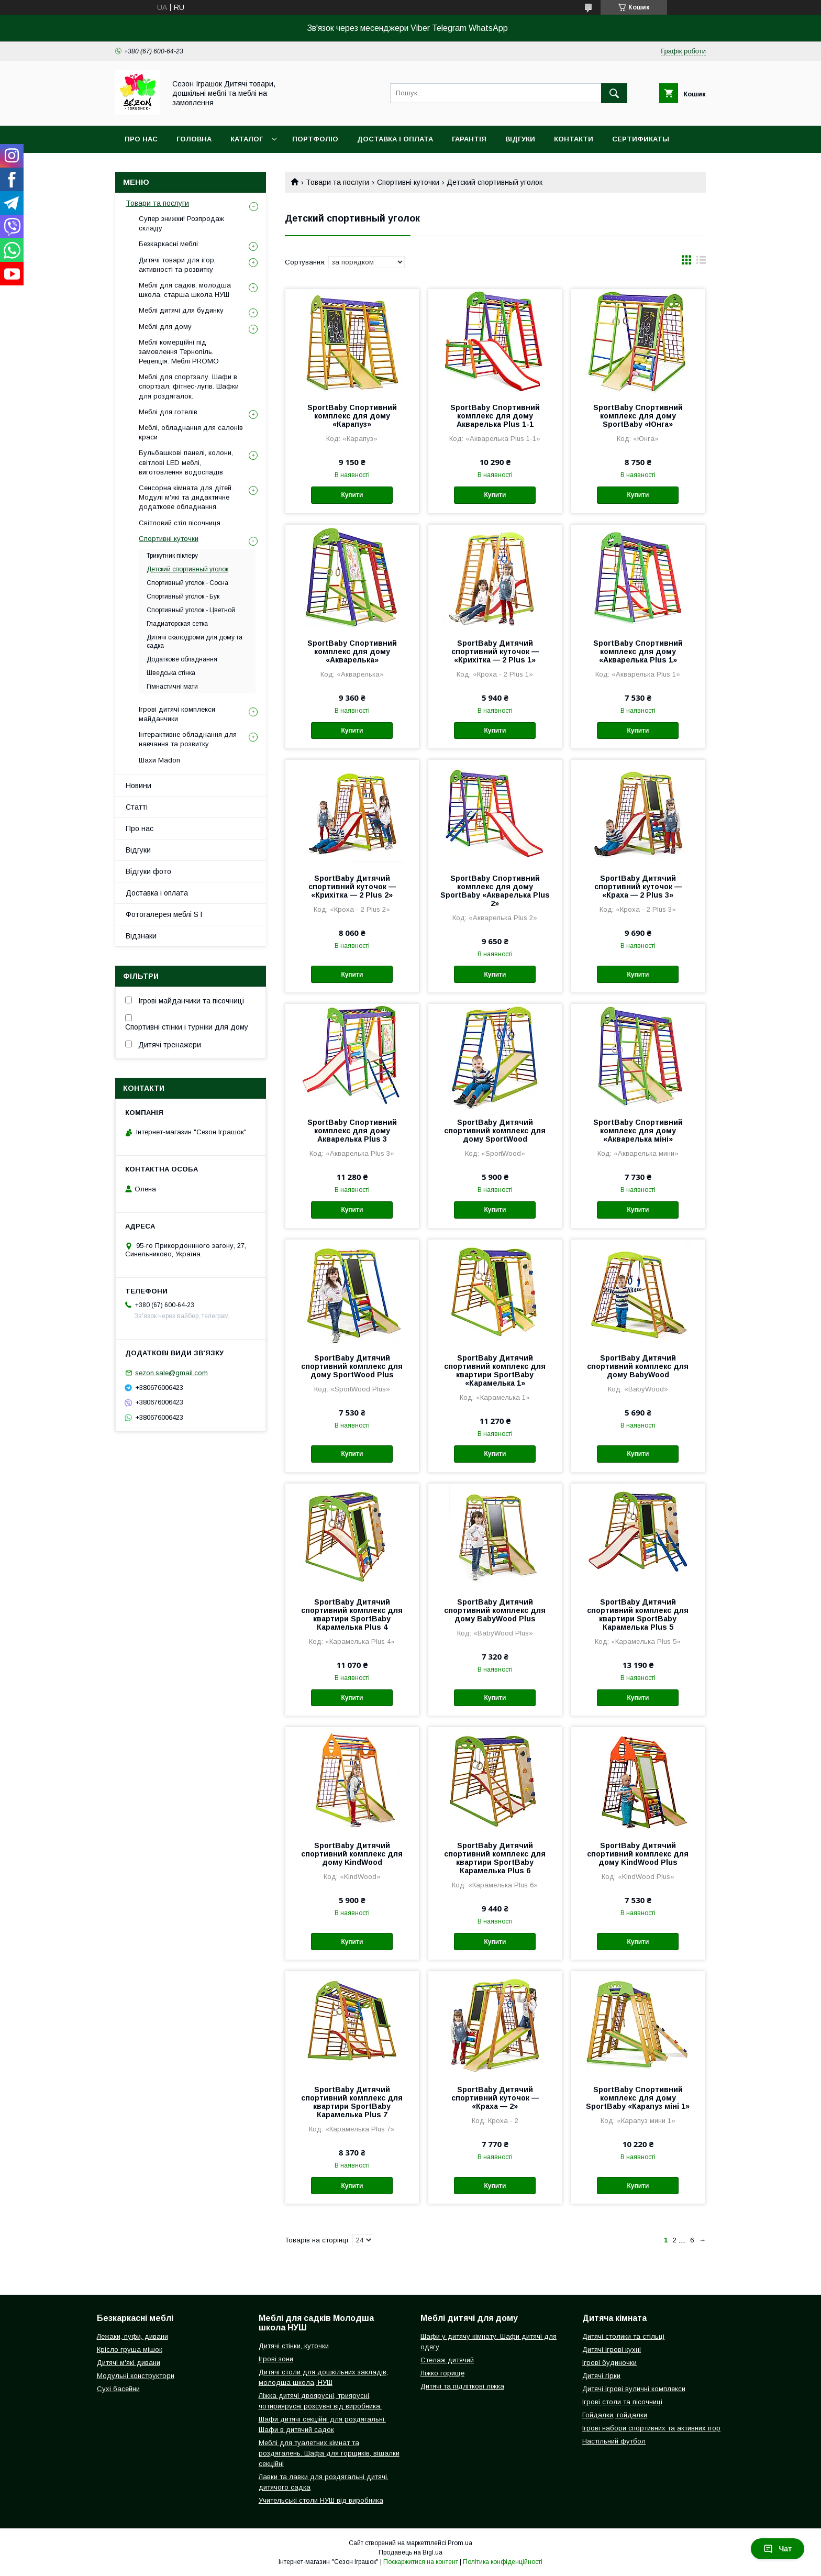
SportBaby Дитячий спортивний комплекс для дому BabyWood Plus (495, 1610)
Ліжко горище (442, 2373)
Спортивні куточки (408, 182)
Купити (352, 495)
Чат (777, 2548)
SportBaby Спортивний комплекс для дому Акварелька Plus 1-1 (495, 415)
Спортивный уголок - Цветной (191, 610)
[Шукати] (614, 93)
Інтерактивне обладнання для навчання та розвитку (188, 739)
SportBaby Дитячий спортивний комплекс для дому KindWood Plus (638, 1853)
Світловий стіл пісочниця (179, 523)
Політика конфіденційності (502, 2562)
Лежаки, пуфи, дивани (132, 2336)
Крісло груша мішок (129, 2349)
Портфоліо (315, 139)
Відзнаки (141, 936)
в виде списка (701, 262)
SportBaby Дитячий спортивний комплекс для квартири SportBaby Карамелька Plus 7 (352, 2102)
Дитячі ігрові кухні (611, 2349)
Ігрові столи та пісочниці (622, 2402)
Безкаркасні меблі (168, 244)
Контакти (573, 139)
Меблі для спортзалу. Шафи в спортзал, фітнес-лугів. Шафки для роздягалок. (189, 386)
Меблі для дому (165, 326)
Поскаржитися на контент (420, 2562)
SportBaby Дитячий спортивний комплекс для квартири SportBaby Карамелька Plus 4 (352, 1614)
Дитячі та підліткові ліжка (462, 2386)
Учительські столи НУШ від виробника (321, 2500)
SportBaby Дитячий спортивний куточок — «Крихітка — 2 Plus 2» (352, 886)
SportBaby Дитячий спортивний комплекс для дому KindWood (352, 1853)
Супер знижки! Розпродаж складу (181, 223)
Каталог (246, 139)
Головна (194, 139)
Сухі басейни (118, 2389)
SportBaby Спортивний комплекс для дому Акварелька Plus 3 (352, 1130)
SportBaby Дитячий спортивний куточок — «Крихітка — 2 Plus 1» (495, 651)
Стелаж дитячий (447, 2360)
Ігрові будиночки (609, 2363)
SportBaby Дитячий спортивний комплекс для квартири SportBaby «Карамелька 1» (495, 1370)
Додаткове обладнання (182, 659)
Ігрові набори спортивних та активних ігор (651, 2428)
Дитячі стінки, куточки (294, 2346)
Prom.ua (460, 2543)
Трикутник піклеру (172, 555)
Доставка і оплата (395, 139)
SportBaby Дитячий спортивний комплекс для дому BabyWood (638, 1366)
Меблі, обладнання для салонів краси (191, 432)
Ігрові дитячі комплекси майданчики (177, 714)
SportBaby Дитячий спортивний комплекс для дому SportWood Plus (352, 1366)
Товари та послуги (337, 182)
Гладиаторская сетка (177, 623)
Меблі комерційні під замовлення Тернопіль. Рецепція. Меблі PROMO (179, 351)
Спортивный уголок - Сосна (187, 583)
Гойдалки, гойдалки (614, 2415)
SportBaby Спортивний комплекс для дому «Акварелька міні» (638, 1130)
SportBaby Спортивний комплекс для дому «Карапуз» (352, 415)
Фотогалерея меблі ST (165, 914)
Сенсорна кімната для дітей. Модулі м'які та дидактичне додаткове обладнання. (186, 497)
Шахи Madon (159, 760)
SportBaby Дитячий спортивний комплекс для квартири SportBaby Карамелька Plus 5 (638, 1614)
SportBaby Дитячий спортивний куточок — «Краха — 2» (495, 2097)
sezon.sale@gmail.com (171, 1373)
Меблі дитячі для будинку (181, 310)
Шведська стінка (171, 673)
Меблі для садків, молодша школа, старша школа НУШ (185, 289)
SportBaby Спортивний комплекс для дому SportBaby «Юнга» (638, 415)
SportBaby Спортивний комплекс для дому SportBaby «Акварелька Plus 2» (495, 891)
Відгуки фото (148, 871)
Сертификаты (640, 139)
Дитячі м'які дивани (128, 2363)
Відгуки (520, 139)
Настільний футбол (614, 2441)
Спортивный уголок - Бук (183, 596)
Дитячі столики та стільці (623, 2336)
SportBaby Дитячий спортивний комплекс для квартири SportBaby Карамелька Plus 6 (495, 1858)
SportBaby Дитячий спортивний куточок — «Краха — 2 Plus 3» (638, 886)
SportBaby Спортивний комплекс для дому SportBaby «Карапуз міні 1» (638, 2097)
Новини (138, 785)
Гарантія (469, 139)
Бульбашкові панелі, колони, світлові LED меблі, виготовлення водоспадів (186, 462)
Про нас (141, 139)
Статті (137, 807)
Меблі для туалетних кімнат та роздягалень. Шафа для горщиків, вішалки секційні (329, 2453)
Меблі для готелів (168, 412)
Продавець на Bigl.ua (410, 2552)
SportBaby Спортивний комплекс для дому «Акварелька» (352, 651)
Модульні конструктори (135, 2376)
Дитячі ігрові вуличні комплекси (633, 2389)
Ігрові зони (276, 2359)
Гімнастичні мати (172, 686)
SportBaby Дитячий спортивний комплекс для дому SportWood (495, 1130)
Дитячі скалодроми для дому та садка (194, 641)
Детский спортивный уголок (187, 569)
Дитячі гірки (601, 2376)
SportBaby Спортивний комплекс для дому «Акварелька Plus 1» (638, 651)
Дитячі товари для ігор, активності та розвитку (177, 264)
